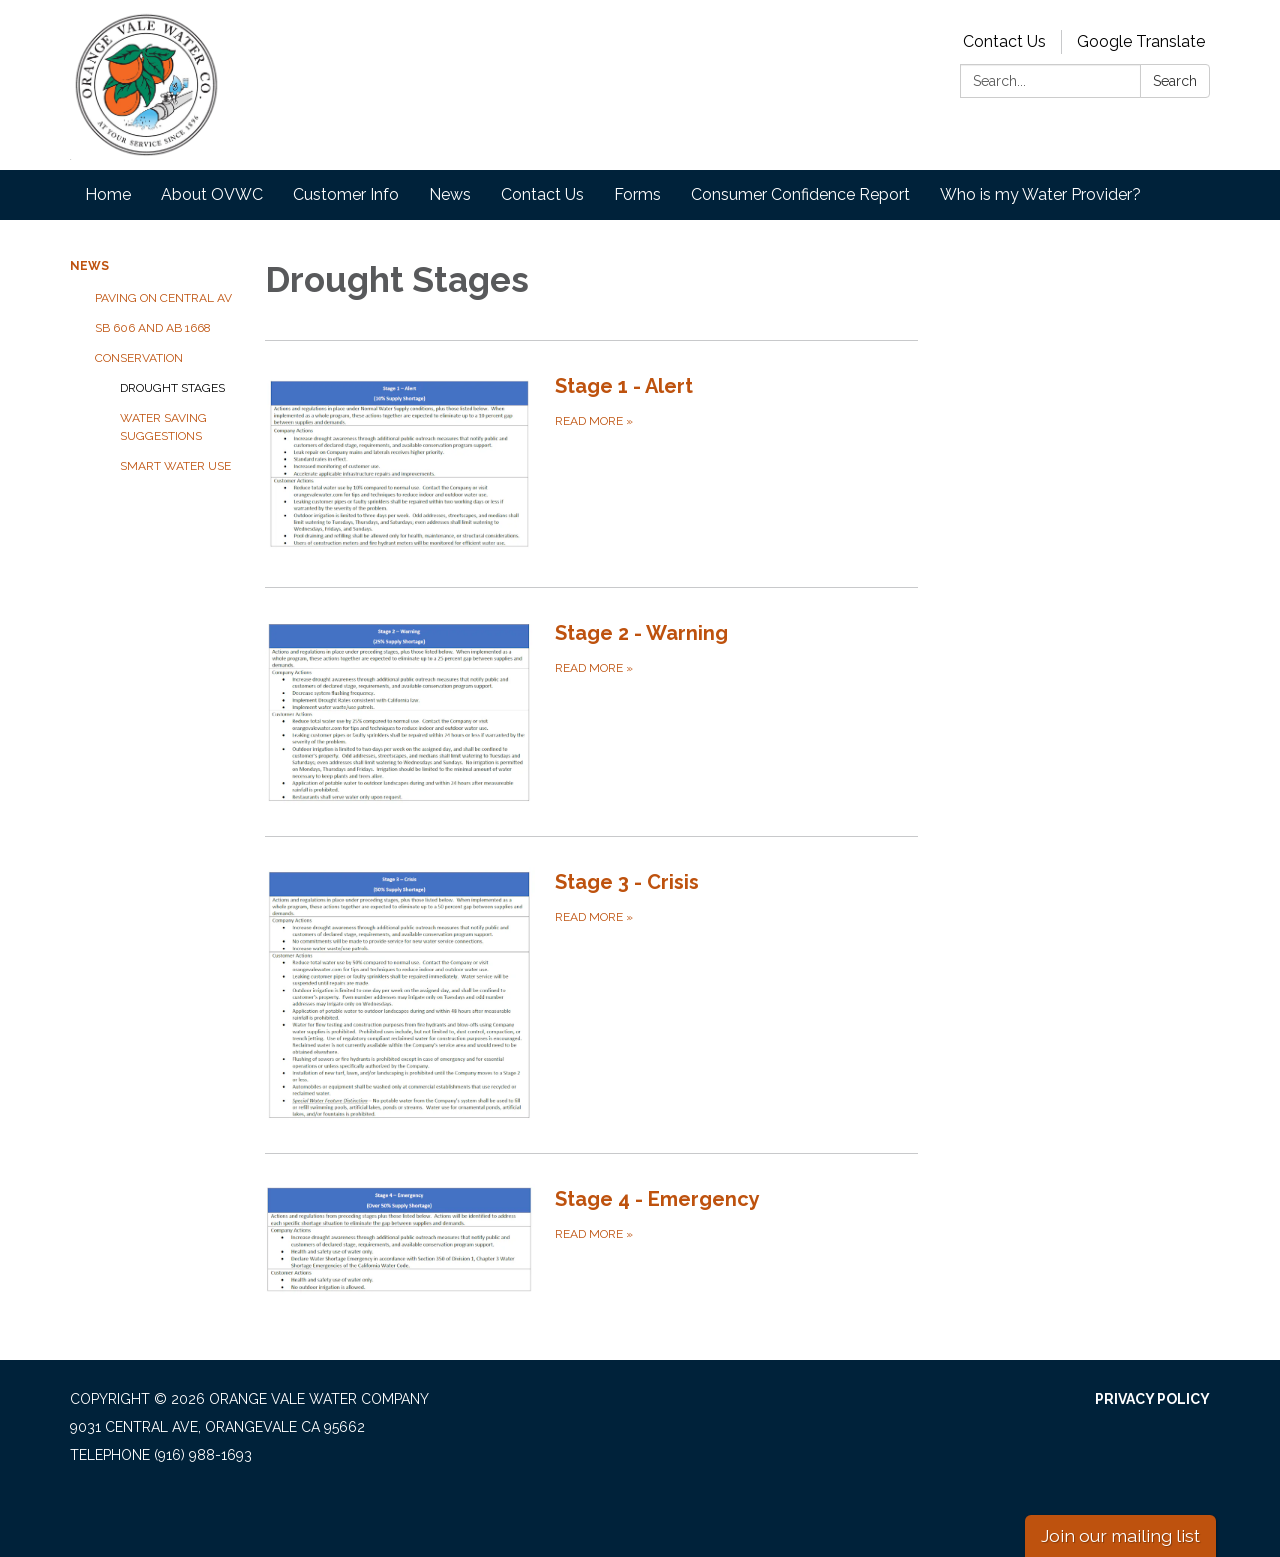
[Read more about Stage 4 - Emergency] (591, 1238)
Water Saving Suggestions (163, 427)
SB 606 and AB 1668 (153, 328)
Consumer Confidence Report (800, 194)
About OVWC (212, 194)
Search (1175, 81)
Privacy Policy (1152, 1399)
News (450, 194)
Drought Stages (172, 388)
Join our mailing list (1120, 1535)
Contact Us (1004, 41)
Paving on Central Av (163, 298)
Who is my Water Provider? (1040, 194)
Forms (637, 194)
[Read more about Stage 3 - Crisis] (591, 994)
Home (108, 194)
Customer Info (346, 194)
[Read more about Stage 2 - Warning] (591, 712)
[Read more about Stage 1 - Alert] (591, 463)
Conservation (139, 358)
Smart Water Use (175, 466)
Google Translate (1141, 41)
